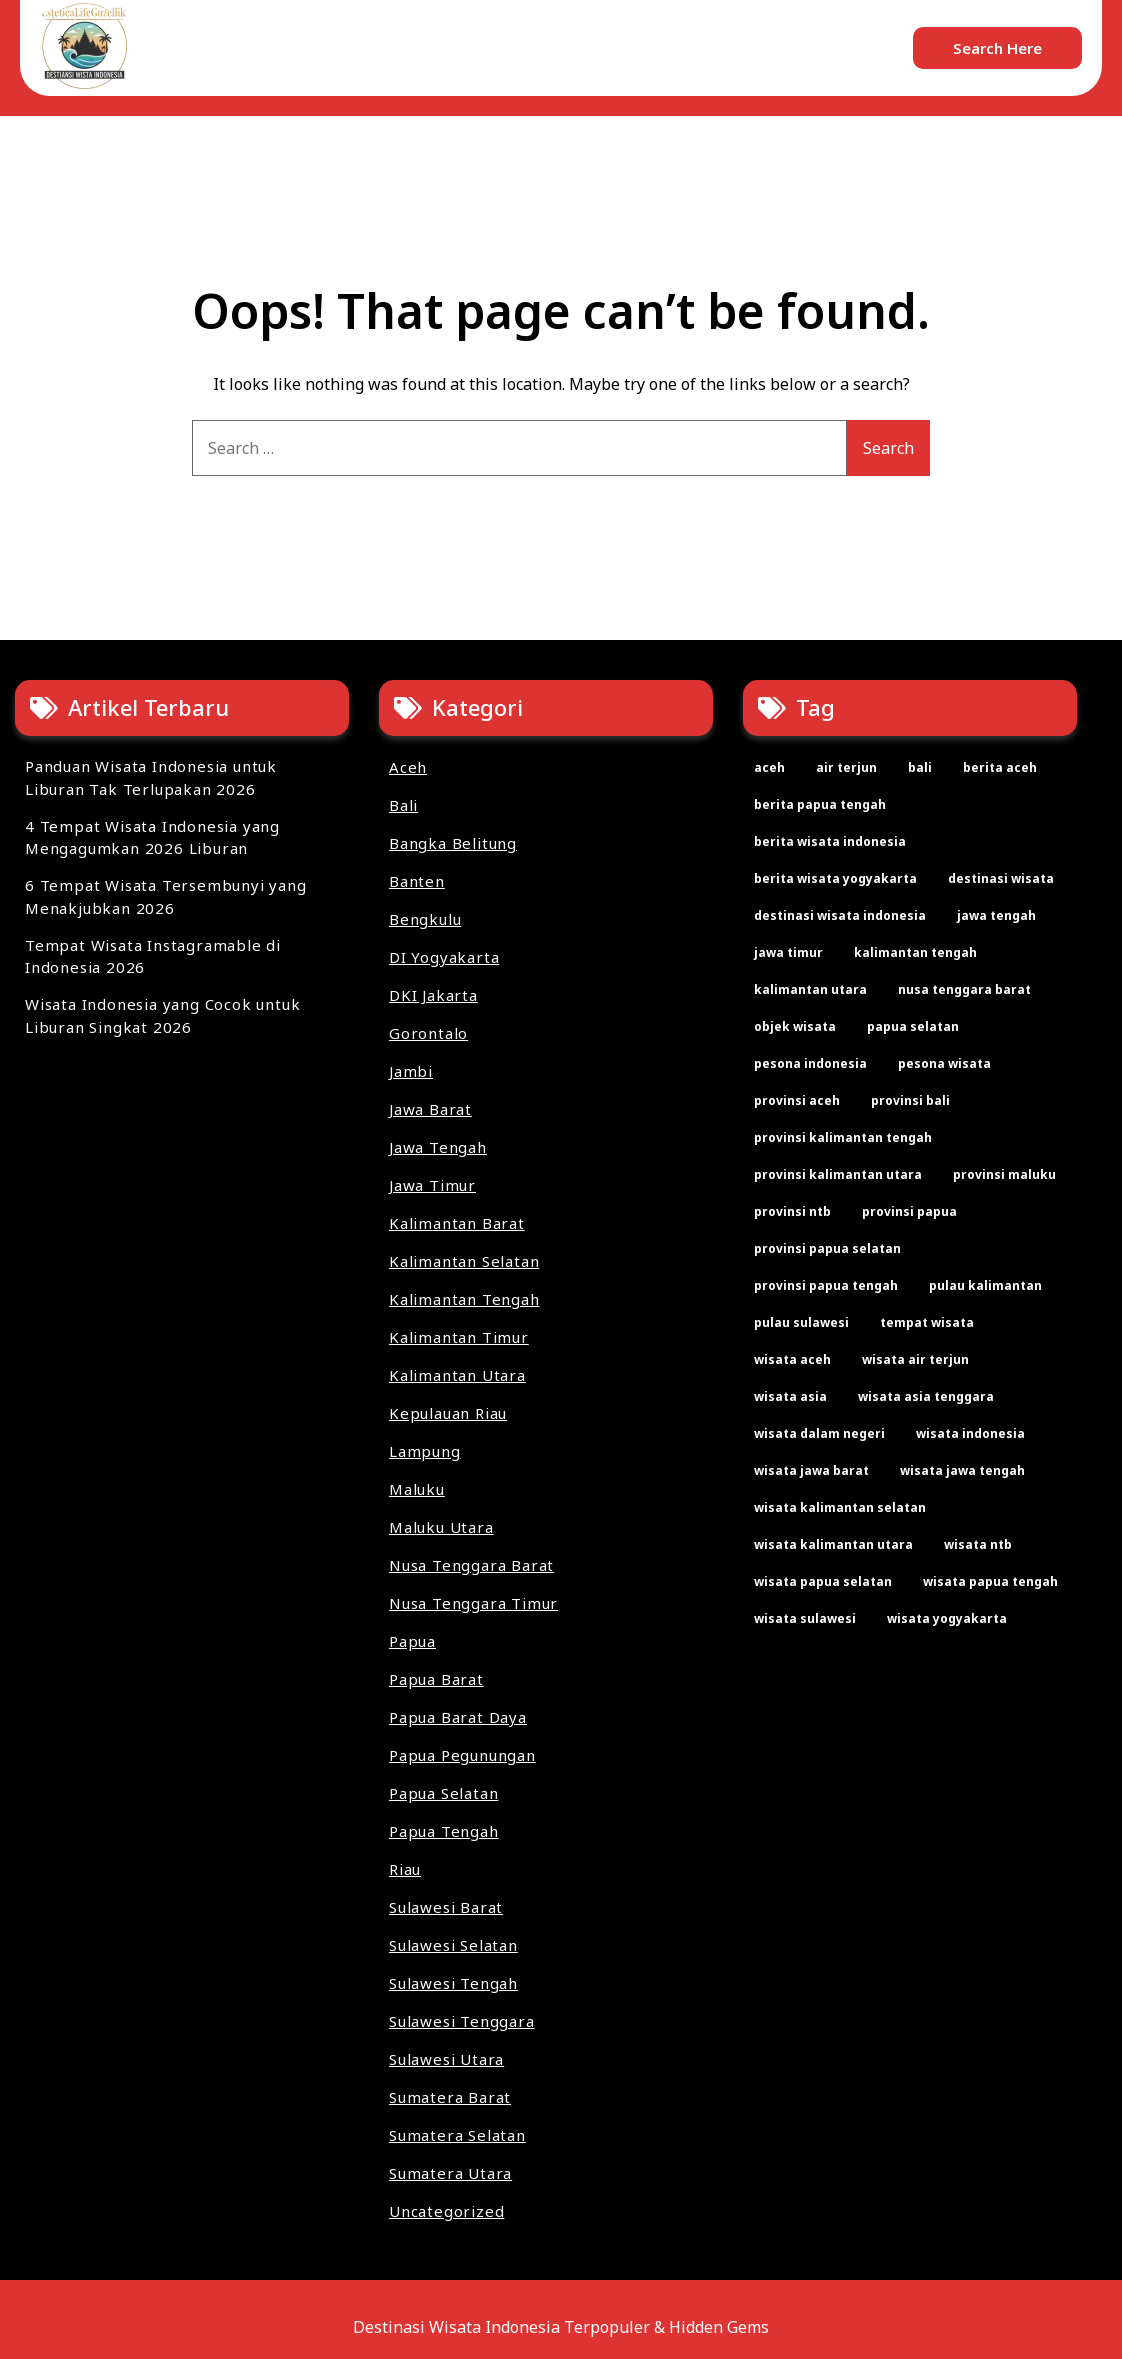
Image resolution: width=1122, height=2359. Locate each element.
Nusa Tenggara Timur (473, 1603)
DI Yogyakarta (444, 957)
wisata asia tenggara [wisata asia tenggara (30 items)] (926, 1396)
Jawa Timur (432, 1185)
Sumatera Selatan (457, 2135)
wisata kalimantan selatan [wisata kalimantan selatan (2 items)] (840, 1507)
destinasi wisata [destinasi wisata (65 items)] (1001, 878)
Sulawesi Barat (446, 1907)
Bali (403, 805)
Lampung (425, 1451)
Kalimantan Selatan (464, 1261)
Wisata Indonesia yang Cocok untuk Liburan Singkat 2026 (162, 1015)
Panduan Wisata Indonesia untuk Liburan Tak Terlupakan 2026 (151, 777)
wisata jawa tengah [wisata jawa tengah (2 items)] (962, 1470)
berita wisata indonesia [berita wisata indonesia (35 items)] (830, 841)
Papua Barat (436, 1679)
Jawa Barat (430, 1109)
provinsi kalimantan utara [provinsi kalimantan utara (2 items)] (838, 1174)
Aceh (408, 767)
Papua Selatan (443, 1793)
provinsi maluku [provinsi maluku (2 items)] (1004, 1174)
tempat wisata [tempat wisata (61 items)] (927, 1322)
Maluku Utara (441, 1527)
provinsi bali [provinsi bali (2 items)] (910, 1100)
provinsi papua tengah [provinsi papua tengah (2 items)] (826, 1285)
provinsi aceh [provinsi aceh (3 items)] (797, 1100)
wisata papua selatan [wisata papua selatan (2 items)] (823, 1581)
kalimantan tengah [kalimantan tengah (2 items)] (915, 952)
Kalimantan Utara (457, 1375)
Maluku (417, 1489)
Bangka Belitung (453, 843)
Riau (405, 1869)
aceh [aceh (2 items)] (769, 767)
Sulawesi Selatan (453, 1945)
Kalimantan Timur (459, 1337)
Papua (412, 1641)
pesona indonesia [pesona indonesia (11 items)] (810, 1063)
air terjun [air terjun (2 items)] (846, 767)
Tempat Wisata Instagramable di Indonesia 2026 (153, 956)
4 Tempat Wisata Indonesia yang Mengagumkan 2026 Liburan (152, 837)
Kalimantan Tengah (464, 1299)
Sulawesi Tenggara (462, 2021)
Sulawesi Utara (446, 2059)
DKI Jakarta (433, 995)
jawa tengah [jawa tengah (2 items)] (996, 915)
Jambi (411, 1071)
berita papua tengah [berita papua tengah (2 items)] (820, 804)
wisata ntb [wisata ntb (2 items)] (978, 1544)
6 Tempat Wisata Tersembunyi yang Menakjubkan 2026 (166, 896)
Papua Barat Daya (458, 1717)
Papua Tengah (444, 1831)
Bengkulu (425, 919)
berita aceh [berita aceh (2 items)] (1000, 767)
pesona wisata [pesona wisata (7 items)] (944, 1063)
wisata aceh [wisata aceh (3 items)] (792, 1359)
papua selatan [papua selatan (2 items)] (913, 1026)
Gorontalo (428, 1033)
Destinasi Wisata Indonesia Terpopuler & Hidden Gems (561, 2327)
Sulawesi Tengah (453, 1983)
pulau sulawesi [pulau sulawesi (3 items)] (801, 1322)
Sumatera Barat (450, 2097)
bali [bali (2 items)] (920, 767)
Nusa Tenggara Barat (471, 1565)
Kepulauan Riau (448, 1413)
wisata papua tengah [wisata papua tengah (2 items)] (990, 1581)
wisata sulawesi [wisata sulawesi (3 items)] (805, 1618)
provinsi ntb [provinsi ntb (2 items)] (792, 1211)
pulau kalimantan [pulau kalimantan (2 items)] (985, 1285)
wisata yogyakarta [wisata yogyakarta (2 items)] (947, 1618)
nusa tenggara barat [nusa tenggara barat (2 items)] (964, 989)
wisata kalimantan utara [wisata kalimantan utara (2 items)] (833, 1544)
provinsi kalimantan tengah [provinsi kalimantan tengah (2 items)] (843, 1137)
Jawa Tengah (438, 1147)
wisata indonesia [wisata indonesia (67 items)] (970, 1433)
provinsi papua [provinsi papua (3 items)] (909, 1211)
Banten (417, 881)
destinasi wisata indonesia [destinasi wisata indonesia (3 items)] (840, 915)
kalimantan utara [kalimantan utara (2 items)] (810, 989)
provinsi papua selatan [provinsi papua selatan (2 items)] (827, 1248)
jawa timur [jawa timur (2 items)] (788, 952)
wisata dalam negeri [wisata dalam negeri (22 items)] (819, 1433)
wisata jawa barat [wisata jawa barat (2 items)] (811, 1470)
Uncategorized (446, 2211)
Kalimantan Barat (457, 1223)
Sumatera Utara (450, 2173)
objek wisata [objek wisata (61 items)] (795, 1026)
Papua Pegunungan (462, 1755)
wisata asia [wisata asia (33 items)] (790, 1396)
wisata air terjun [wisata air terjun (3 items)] (915, 1359)
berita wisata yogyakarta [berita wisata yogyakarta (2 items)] (835, 878)
